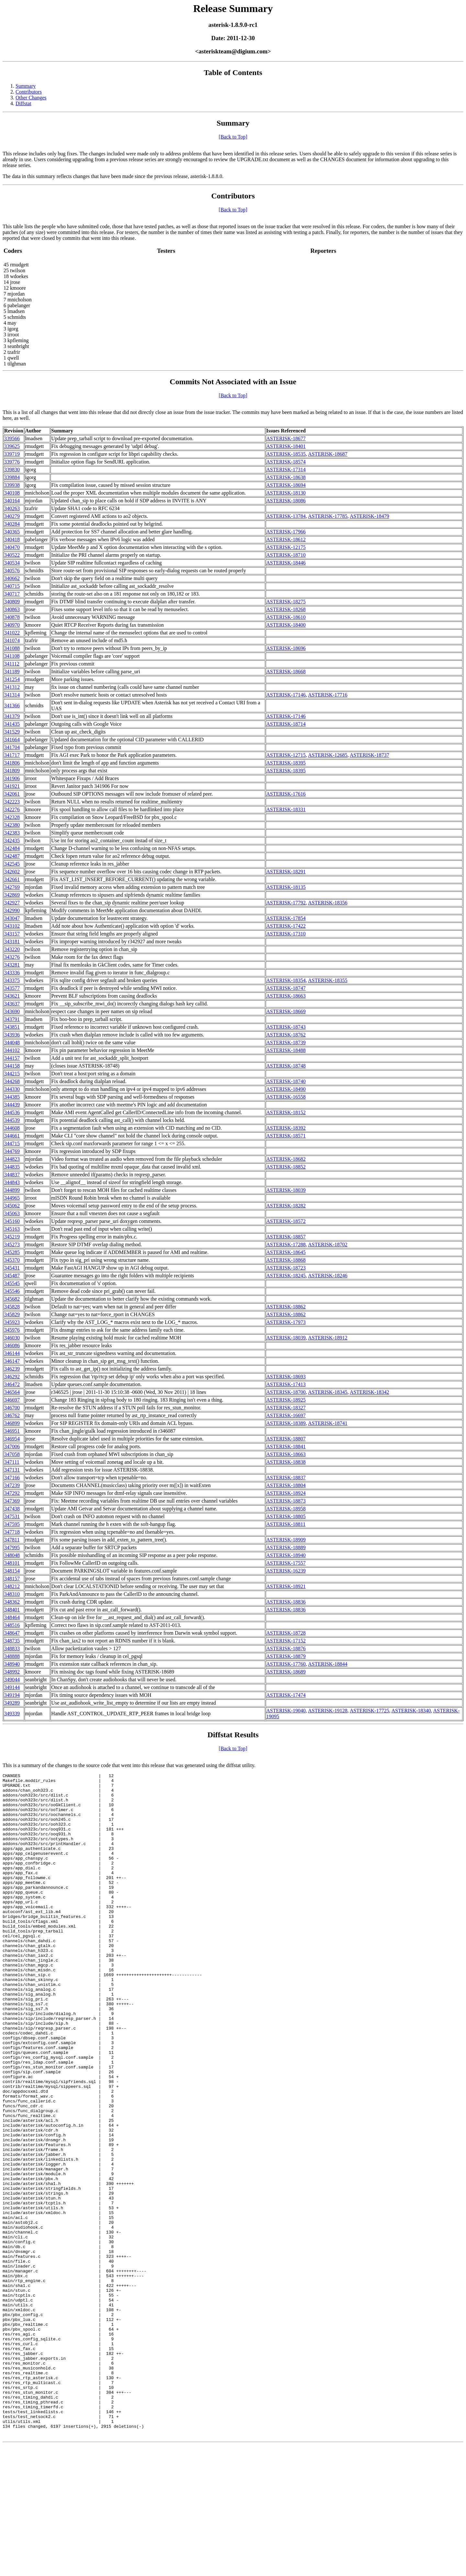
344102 (12, 1050)
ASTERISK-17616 (286, 794)
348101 (12, 1563)
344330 (12, 1089)
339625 (12, 446)
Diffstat (23, 103)
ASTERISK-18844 (328, 1664)
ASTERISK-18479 (369, 516)
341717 (12, 755)
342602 (12, 871)
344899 (12, 1190)
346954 (12, 1438)
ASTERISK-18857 (286, 1236)
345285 (12, 1252)
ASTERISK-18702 (328, 1244)
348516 (12, 1625)
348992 (12, 1671)
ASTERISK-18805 (286, 1516)
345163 (12, 1229)
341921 (12, 786)
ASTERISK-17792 (286, 902)
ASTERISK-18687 (328, 454)
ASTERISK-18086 (286, 500)
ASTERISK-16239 (286, 1571)
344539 (12, 1120)
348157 (12, 1578)
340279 (12, 516)
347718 (12, 1532)
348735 (12, 1640)
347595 (12, 1524)
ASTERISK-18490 (286, 1089)
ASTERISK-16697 (286, 1415)
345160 (12, 1221)
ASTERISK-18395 (286, 763)
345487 (12, 1275)
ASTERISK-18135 (286, 887)
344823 (12, 1159)
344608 (12, 1128)
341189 (11, 671)
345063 (12, 1213)
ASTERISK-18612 (286, 539)
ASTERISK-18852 (286, 1167)
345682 (12, 1299)
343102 (12, 926)
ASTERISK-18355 (328, 980)
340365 (12, 531)
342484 (12, 848)
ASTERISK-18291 (286, 871)
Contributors (29, 92)
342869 (12, 895)
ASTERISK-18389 (286, 1423)
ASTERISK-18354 (286, 980)
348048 (12, 1555)
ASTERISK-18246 (328, 1275)
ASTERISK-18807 (286, 1438)
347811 (11, 1539)
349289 (12, 1703)
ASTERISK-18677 (286, 438)
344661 (12, 1135)
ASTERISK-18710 (286, 555)
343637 (12, 1003)
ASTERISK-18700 (286, 1392)
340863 (12, 609)
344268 (12, 1081)
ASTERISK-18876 (286, 1648)
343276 (12, 957)
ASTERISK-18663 (286, 996)
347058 (12, 1454)
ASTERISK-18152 (286, 1112)
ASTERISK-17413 (286, 1384)
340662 (12, 578)
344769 (12, 1151)
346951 (12, 1431)
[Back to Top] (233, 137)
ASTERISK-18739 (286, 1042)
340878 (12, 617)
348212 (12, 1586)
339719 (12, 454)
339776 (12, 462)
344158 (12, 1066)
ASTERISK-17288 (286, 1244)
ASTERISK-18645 (286, 1252)
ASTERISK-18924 (286, 1493)
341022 (12, 632)
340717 (12, 594)
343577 (12, 988)
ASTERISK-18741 (328, 1423)
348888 (12, 1656)
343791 (12, 1019)
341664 (12, 739)
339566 (12, 438)
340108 (12, 493)
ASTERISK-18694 (286, 485)
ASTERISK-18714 (286, 724)
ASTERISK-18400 (286, 625)
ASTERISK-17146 (286, 695)
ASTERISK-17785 (328, 516)
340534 (12, 563)
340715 (12, 586)
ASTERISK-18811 (285, 1524)
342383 (12, 832)
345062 (12, 1205)
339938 (12, 485)
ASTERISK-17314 (286, 469)
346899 (12, 1423)
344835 (12, 1167)
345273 (12, 1244)
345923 (12, 1322)
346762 (12, 1415)
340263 (12, 508)
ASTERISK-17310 (286, 933)
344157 (12, 1058)
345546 (12, 1291)
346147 (12, 1361)
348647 (12, 1633)
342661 (12, 879)
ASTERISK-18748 (286, 1066)
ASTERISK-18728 (286, 1633)
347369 (12, 1501)
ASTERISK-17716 (328, 695)
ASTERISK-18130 (286, 493)
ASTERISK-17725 (369, 1710)
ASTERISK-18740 (286, 1081)
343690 (12, 1011)
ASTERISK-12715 (286, 755)
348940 (12, 1664)
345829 (12, 1314)
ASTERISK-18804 (286, 1485)
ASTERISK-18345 (328, 1392)
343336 (12, 972)
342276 (12, 809)
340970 (12, 625)
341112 (11, 663)
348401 (12, 1609)
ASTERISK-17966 (286, 531)
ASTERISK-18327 (286, 1407)
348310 (12, 1594)
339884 (12, 477)
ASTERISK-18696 (286, 648)
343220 (12, 949)
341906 (12, 778)
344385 (12, 1097)
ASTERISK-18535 (286, 454)
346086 (12, 1345)
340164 (12, 500)
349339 (12, 1713)
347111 (11, 1462)
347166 (12, 1477)
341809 (12, 770)
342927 (12, 902)
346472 (12, 1384)
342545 (12, 864)
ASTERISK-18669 (286, 1011)
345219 (12, 1236)
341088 (12, 648)
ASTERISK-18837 (286, 1477)
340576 (12, 570)
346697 (12, 1400)
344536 (12, 1112)
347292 (12, 1493)
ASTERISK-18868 (286, 1260)
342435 (12, 840)
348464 (12, 1617)
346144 (12, 1353)
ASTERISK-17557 (286, 1563)
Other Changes (31, 97)
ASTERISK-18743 (286, 1027)
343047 (12, 918)
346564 (12, 1392)
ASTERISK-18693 (286, 1376)
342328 (12, 817)
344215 (12, 1073)
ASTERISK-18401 (286, 446)
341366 (12, 705)
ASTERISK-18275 (286, 601)
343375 (12, 980)
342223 (12, 801)
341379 (12, 716)
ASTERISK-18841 (286, 1446)
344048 (12, 1042)
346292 (12, 1376)
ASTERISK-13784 (286, 516)
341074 (12, 640)
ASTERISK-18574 (286, 462)
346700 (12, 1407)
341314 (12, 695)
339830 (12, 469)
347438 (12, 1508)
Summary (26, 86)
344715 (12, 1143)
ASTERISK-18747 (286, 988)
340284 (12, 524)
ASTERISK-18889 (286, 1547)
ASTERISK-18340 (411, 1710)
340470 (12, 547)
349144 (12, 1687)
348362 (12, 1602)
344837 (12, 1174)
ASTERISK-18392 (286, 1128)
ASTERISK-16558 (286, 1097)
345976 (12, 1330)
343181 (12, 941)
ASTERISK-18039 (286, 1190)
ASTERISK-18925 (286, 1400)
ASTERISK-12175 (286, 547)
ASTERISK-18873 (286, 1501)
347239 (12, 1485)
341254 (12, 679)
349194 (12, 1695)
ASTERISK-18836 (286, 1602)
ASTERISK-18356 (328, 902)
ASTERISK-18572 (286, 1221)
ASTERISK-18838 (286, 1462)
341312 (12, 687)
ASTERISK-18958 (286, 1508)
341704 (12, 747)
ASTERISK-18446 (286, 563)
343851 (12, 1027)
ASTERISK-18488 (286, 1050)
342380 (12, 825)
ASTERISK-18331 (286, 809)
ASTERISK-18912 (328, 1337)
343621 (12, 996)
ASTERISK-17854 (286, 918)
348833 (12, 1648)
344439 (12, 1104)
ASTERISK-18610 (286, 617)
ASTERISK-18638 (286, 477)
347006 (12, 1446)
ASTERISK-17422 (286, 926)
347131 (12, 1470)
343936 (12, 1034)
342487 (12, 856)
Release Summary (233, 8)
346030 (12, 1337)
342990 (12, 910)
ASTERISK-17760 (286, 1664)
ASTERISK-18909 (286, 1539)
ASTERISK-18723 (286, 1268)
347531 (12, 1516)
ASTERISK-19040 (286, 1710)
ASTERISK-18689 (286, 1671)
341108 (11, 656)
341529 (12, 731)
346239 (12, 1369)
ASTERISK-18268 (286, 609)
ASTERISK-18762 (286, 1034)
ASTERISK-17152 (286, 1640)
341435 (12, 724)
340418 (12, 539)
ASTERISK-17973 (286, 1322)
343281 (12, 965)
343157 (12, 933)
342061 (12, 794)
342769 (12, 887)
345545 (12, 1283)
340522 (12, 555)
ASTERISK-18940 (286, 1555)
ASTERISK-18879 (286, 1656)
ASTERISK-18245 (286, 1275)
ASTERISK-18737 (369, 755)
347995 (12, 1547)
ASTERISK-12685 (328, 755)
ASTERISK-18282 (286, 1205)
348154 (12, 1571)
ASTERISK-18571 (286, 1135)
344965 (12, 1198)
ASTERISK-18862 (286, 1306)
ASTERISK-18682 (286, 1159)
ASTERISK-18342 (369, 1392)
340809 (12, 601)
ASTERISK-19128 (328, 1710)
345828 (12, 1306)
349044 (12, 1679)
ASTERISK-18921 (286, 1586)
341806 (12, 763)
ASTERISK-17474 (286, 1695)
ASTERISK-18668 (286, 671)
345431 (12, 1268)
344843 (12, 1182)
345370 (12, 1260)
